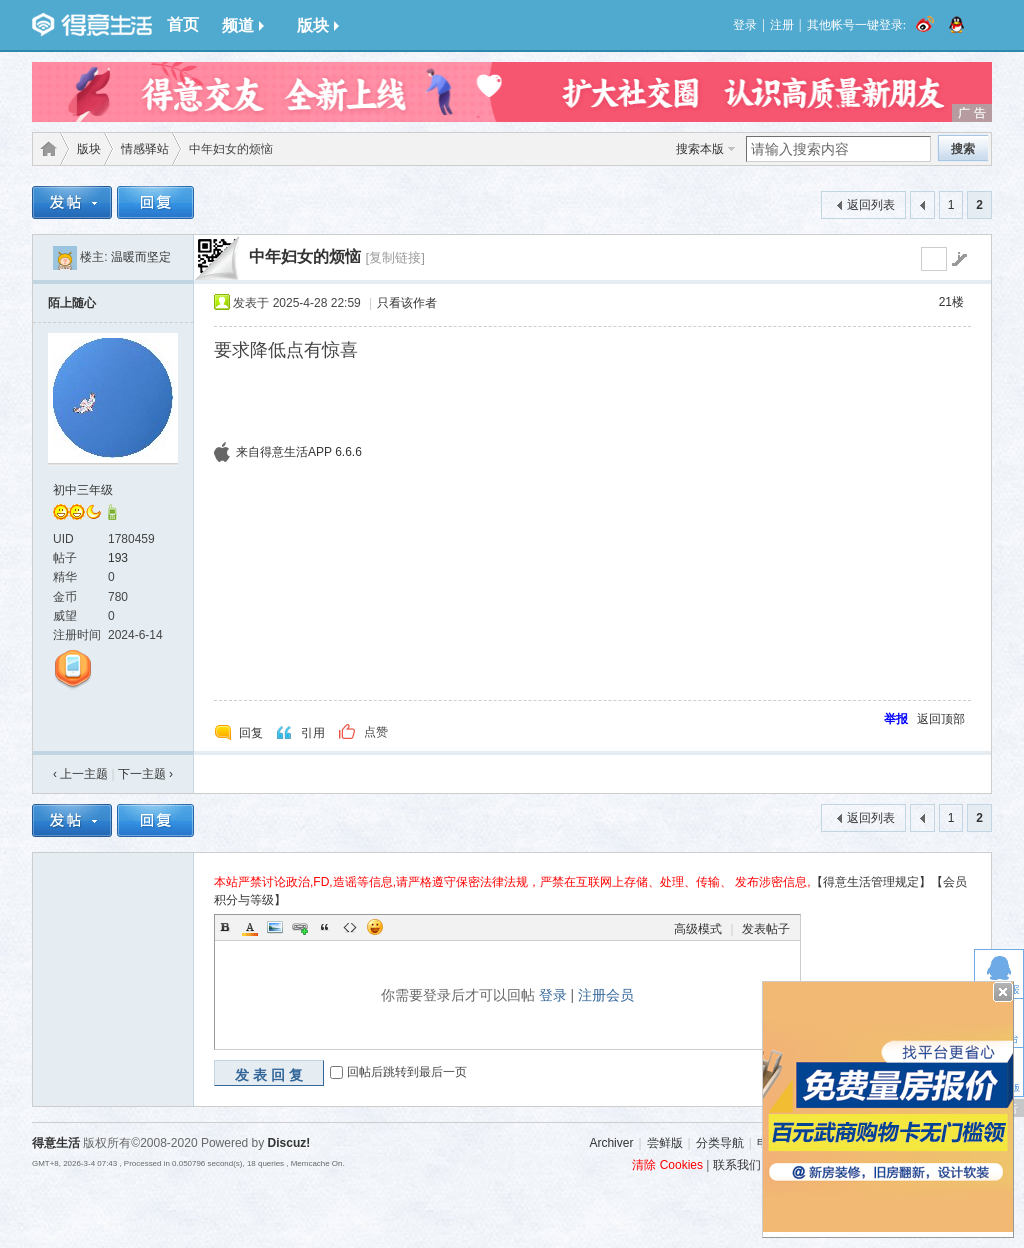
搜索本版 (700, 149)
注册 (782, 25)
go (959, 259)
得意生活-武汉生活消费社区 (45, 149)
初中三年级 (83, 490)
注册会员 (606, 995)
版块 (318, 25)
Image (275, 927)
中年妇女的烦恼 (305, 256)
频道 (243, 25)
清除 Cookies (667, 1165)
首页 (183, 24)
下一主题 (145, 774)
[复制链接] (394, 257)
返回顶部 (941, 719)
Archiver (611, 1143)
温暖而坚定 (141, 257)
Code (350, 927)
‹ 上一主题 (80, 774)
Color (250, 927)
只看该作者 (407, 303)
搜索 (963, 149)
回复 (251, 733)
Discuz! (289, 1143)
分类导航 (720, 1143)
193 (118, 558)
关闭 (1003, 992)
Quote (325, 927)
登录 (745, 25)
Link (300, 927)
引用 (313, 733)
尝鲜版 (665, 1143)
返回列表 (871, 205)
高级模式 (698, 929)
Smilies (375, 927)
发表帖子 (766, 929)
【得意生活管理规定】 (871, 882)
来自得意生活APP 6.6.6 (299, 452)
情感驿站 (145, 149)
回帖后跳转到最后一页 (407, 1072)
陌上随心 (72, 303)
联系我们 (737, 1165)
